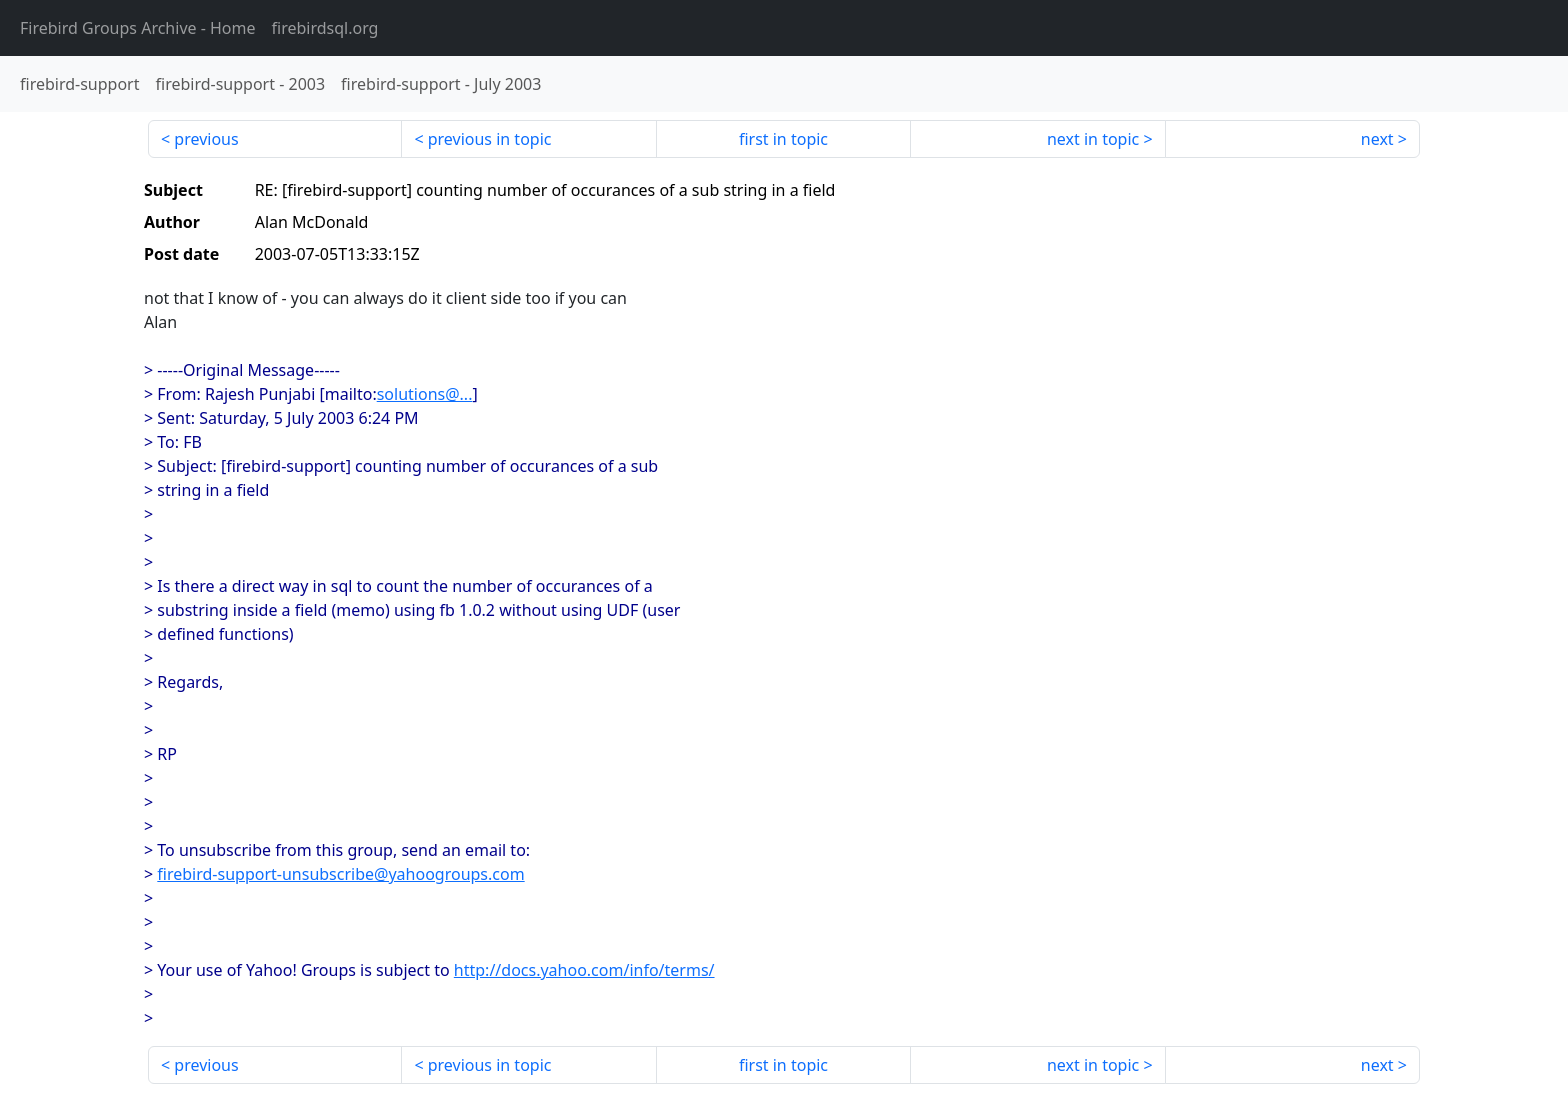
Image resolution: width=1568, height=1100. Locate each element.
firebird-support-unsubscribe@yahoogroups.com (340, 874)
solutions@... (425, 394)
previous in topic (490, 139)
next (1377, 139)
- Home (138, 28)
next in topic (1093, 139)
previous (206, 139)
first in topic (783, 139)
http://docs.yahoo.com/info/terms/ (584, 970)
